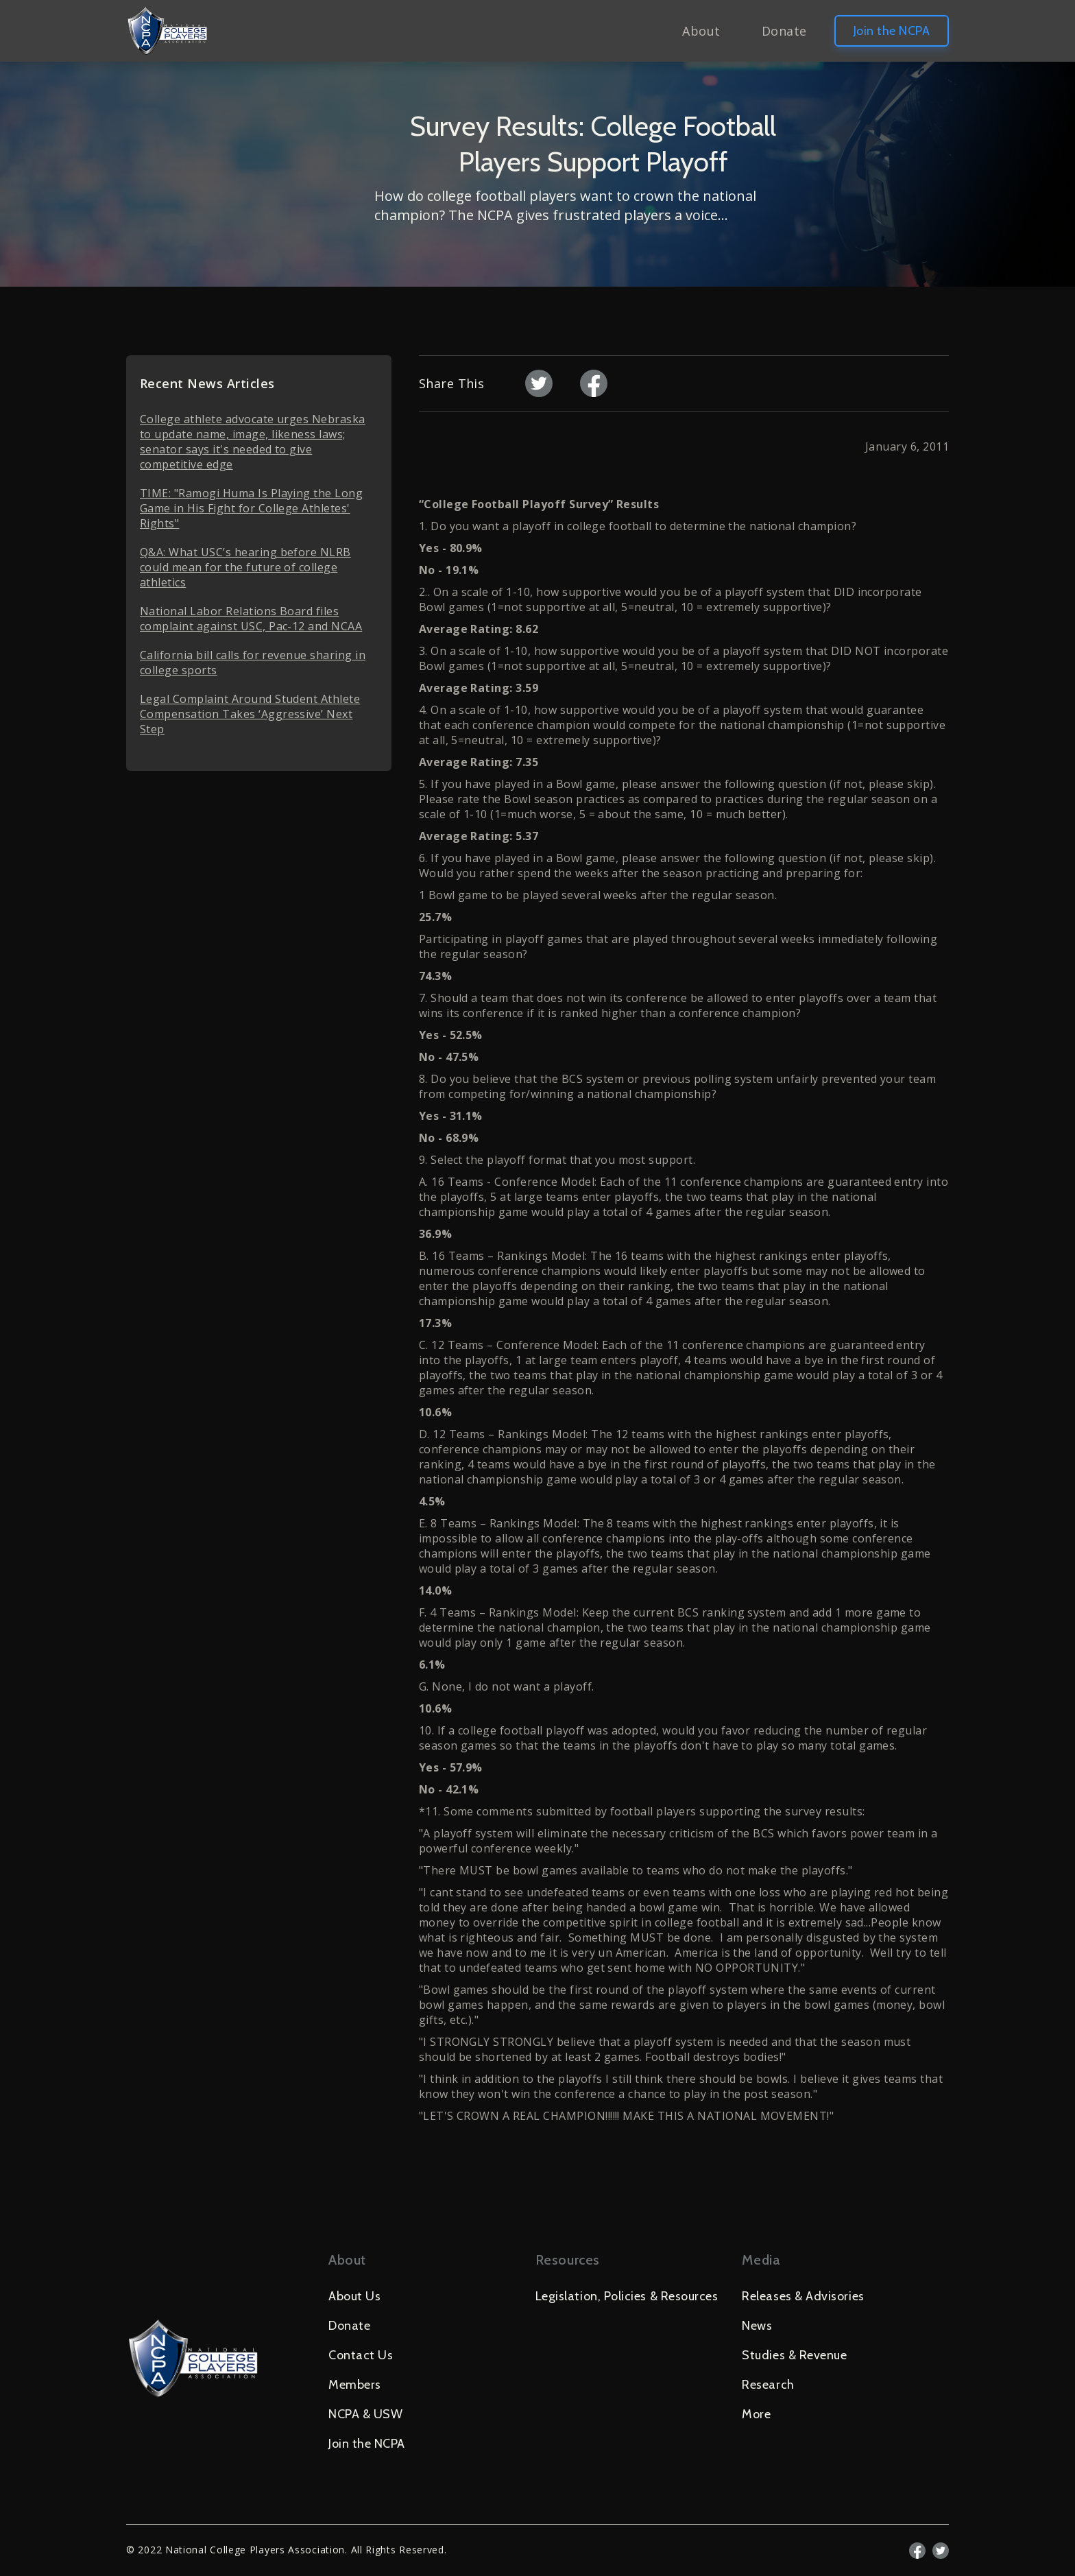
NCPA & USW (365, 2414)
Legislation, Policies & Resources (626, 2296)
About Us (354, 2296)
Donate (784, 31)
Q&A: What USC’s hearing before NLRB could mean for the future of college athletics (245, 567)
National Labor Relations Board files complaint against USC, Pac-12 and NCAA (251, 619)
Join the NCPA (892, 30)
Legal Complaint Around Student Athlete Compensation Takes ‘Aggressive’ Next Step (250, 714)
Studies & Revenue (794, 2355)
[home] (167, 31)
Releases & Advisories (803, 2296)
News (757, 2325)
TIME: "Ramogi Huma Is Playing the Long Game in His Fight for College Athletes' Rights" (251, 508)
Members (354, 2384)
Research (768, 2384)
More (756, 2414)
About (701, 31)
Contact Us (360, 2355)
